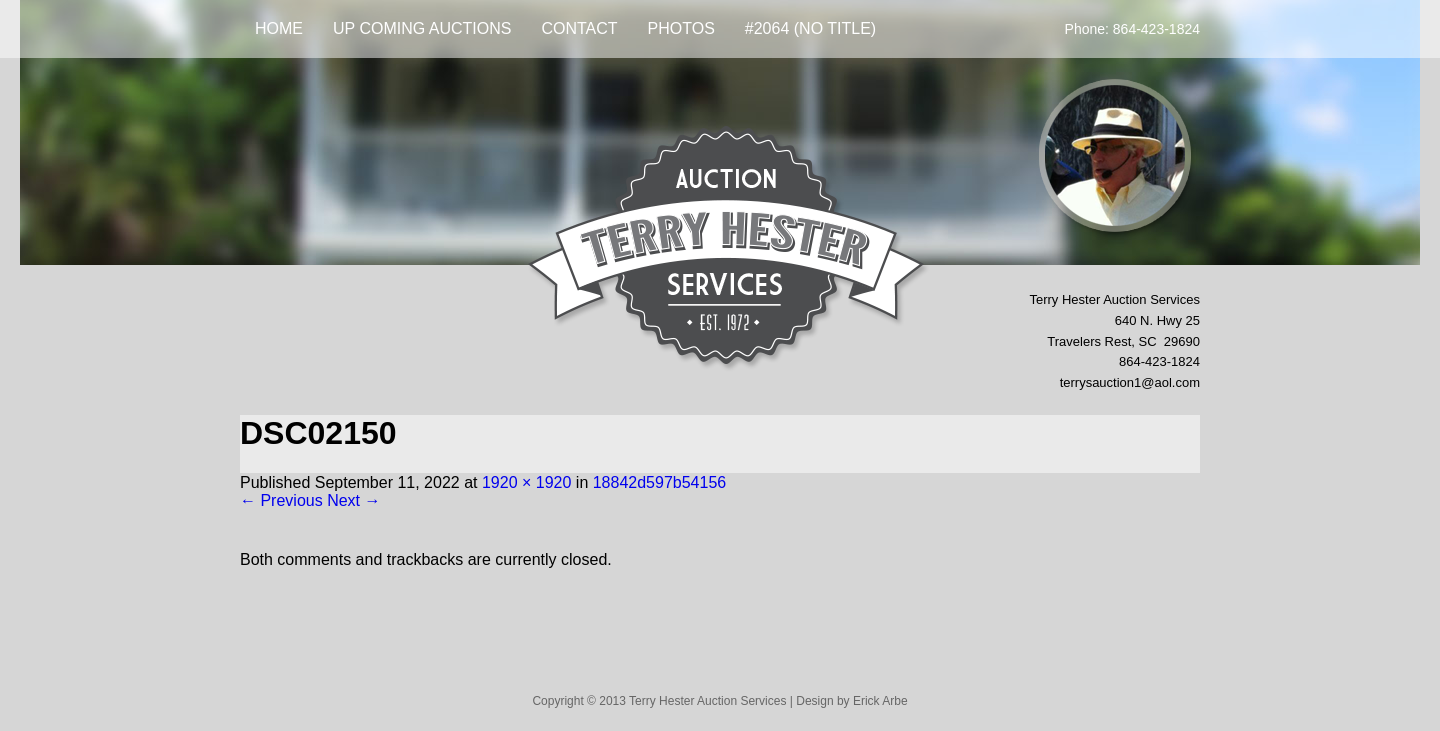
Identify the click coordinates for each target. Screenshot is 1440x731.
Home (279, 28)
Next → (353, 500)
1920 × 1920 (526, 482)
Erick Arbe (880, 701)
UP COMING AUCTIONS (422, 28)
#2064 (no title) (810, 28)
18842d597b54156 (659, 482)
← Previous (281, 500)
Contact (579, 28)
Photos (681, 28)
